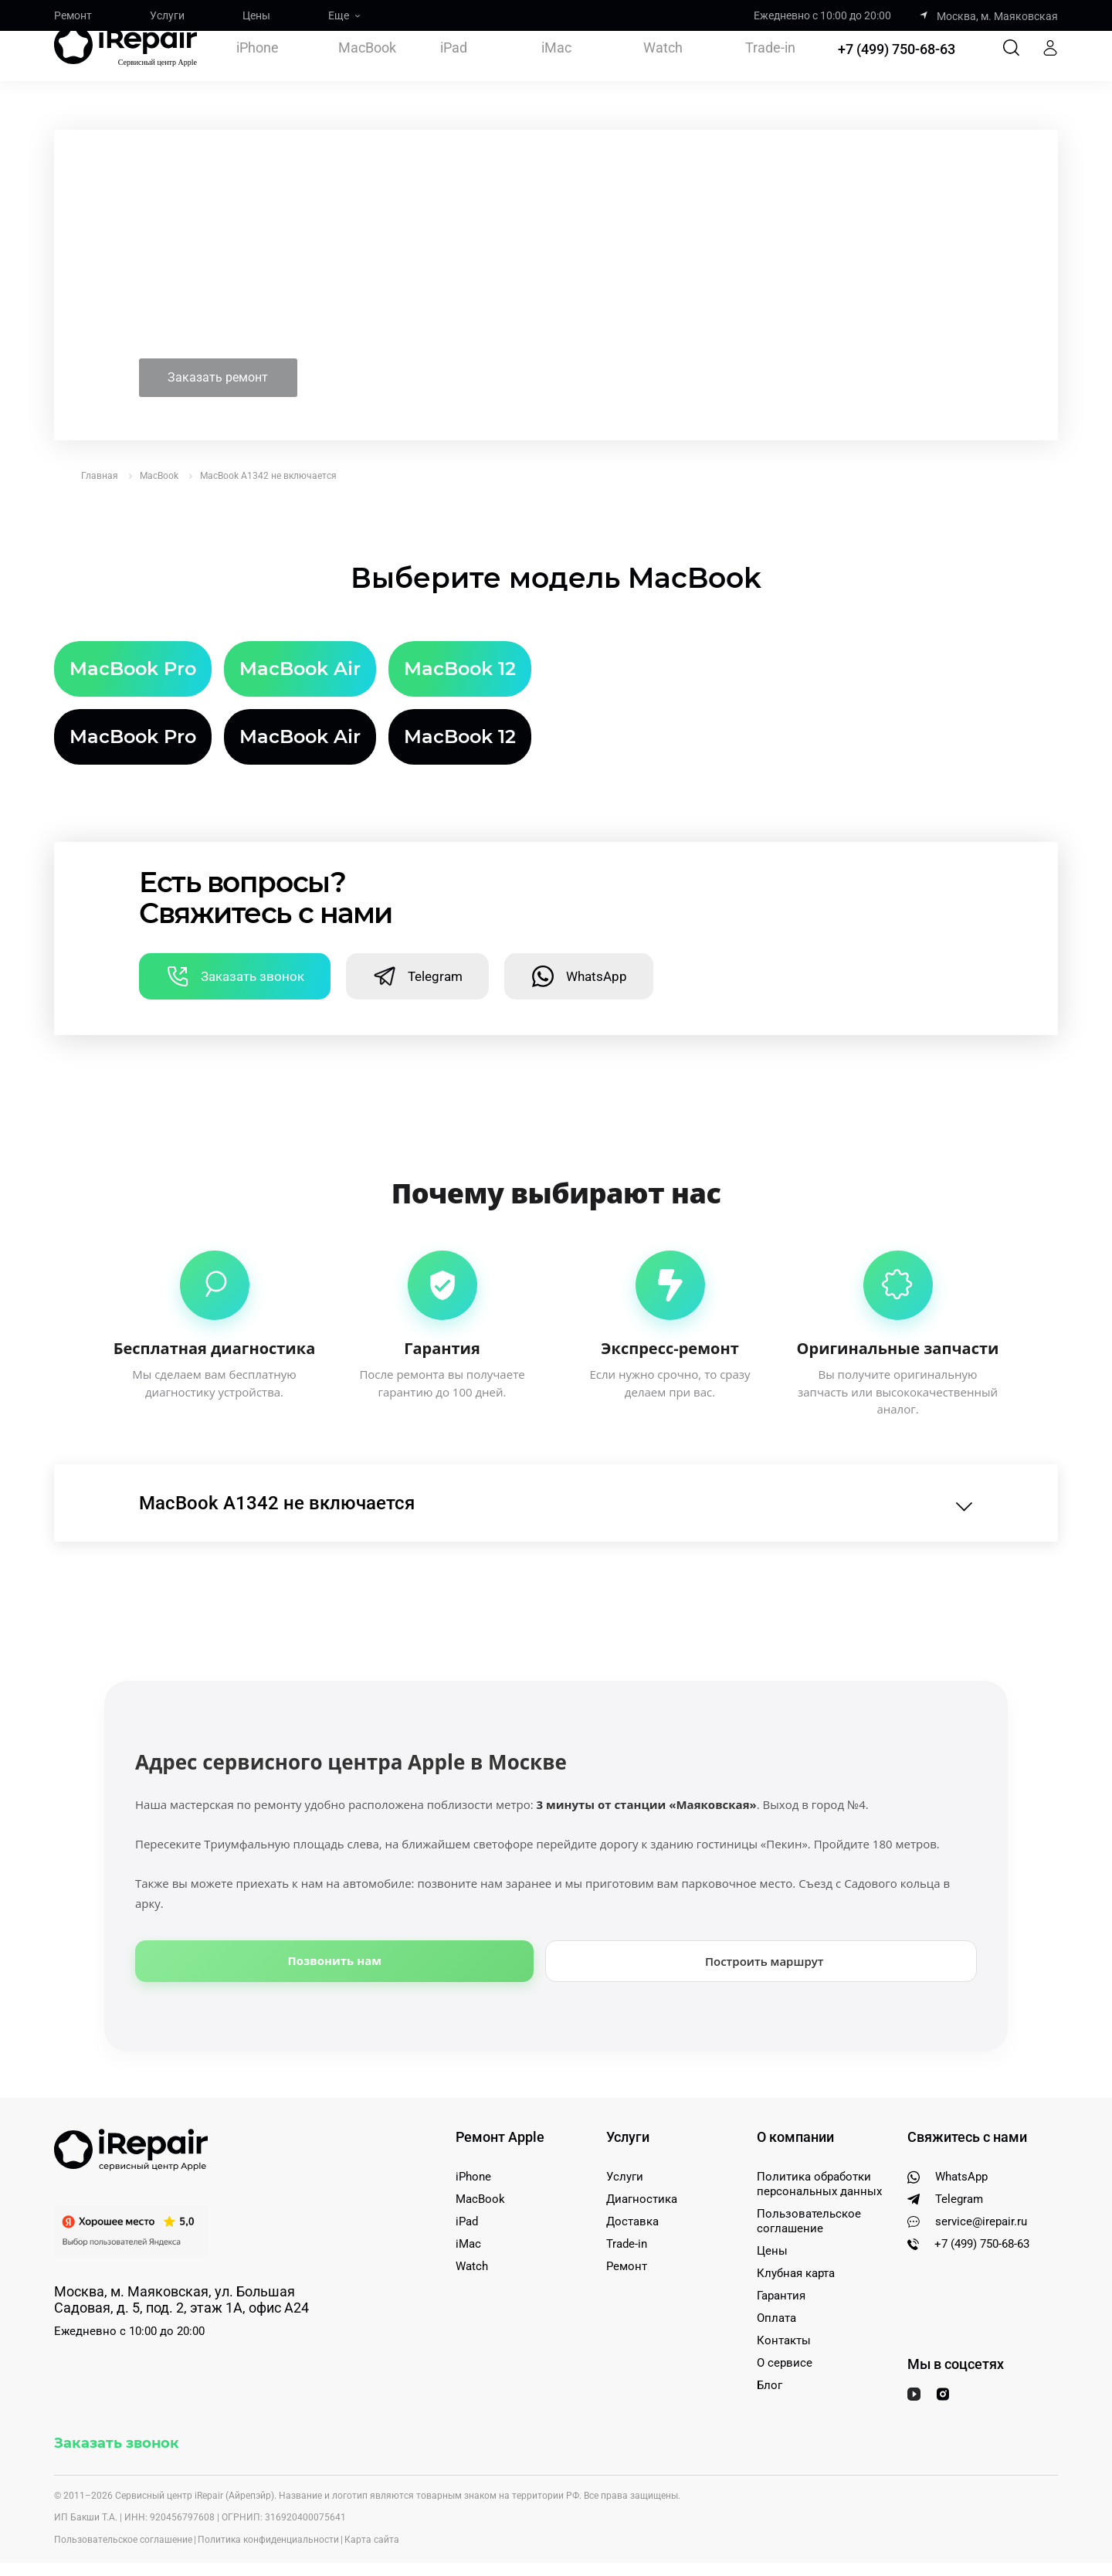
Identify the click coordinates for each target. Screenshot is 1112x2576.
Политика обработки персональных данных (819, 2147)
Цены (256, 15)
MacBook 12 (460, 631)
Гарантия (781, 2258)
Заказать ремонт (241, 340)
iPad (453, 66)
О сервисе (784, 2326)
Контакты (784, 2303)
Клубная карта (796, 2236)
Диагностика (641, 2162)
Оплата (776, 2281)
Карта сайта (371, 2502)
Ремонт (73, 15)
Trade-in (770, 66)
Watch (663, 66)
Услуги (167, 15)
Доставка (632, 2184)
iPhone (257, 66)
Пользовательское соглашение (809, 2184)
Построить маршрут (764, 1924)
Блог (769, 2348)
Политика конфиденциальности (268, 2502)
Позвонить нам (334, 1923)
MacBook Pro (133, 631)
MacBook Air (300, 631)
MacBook (367, 66)
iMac (556, 66)
